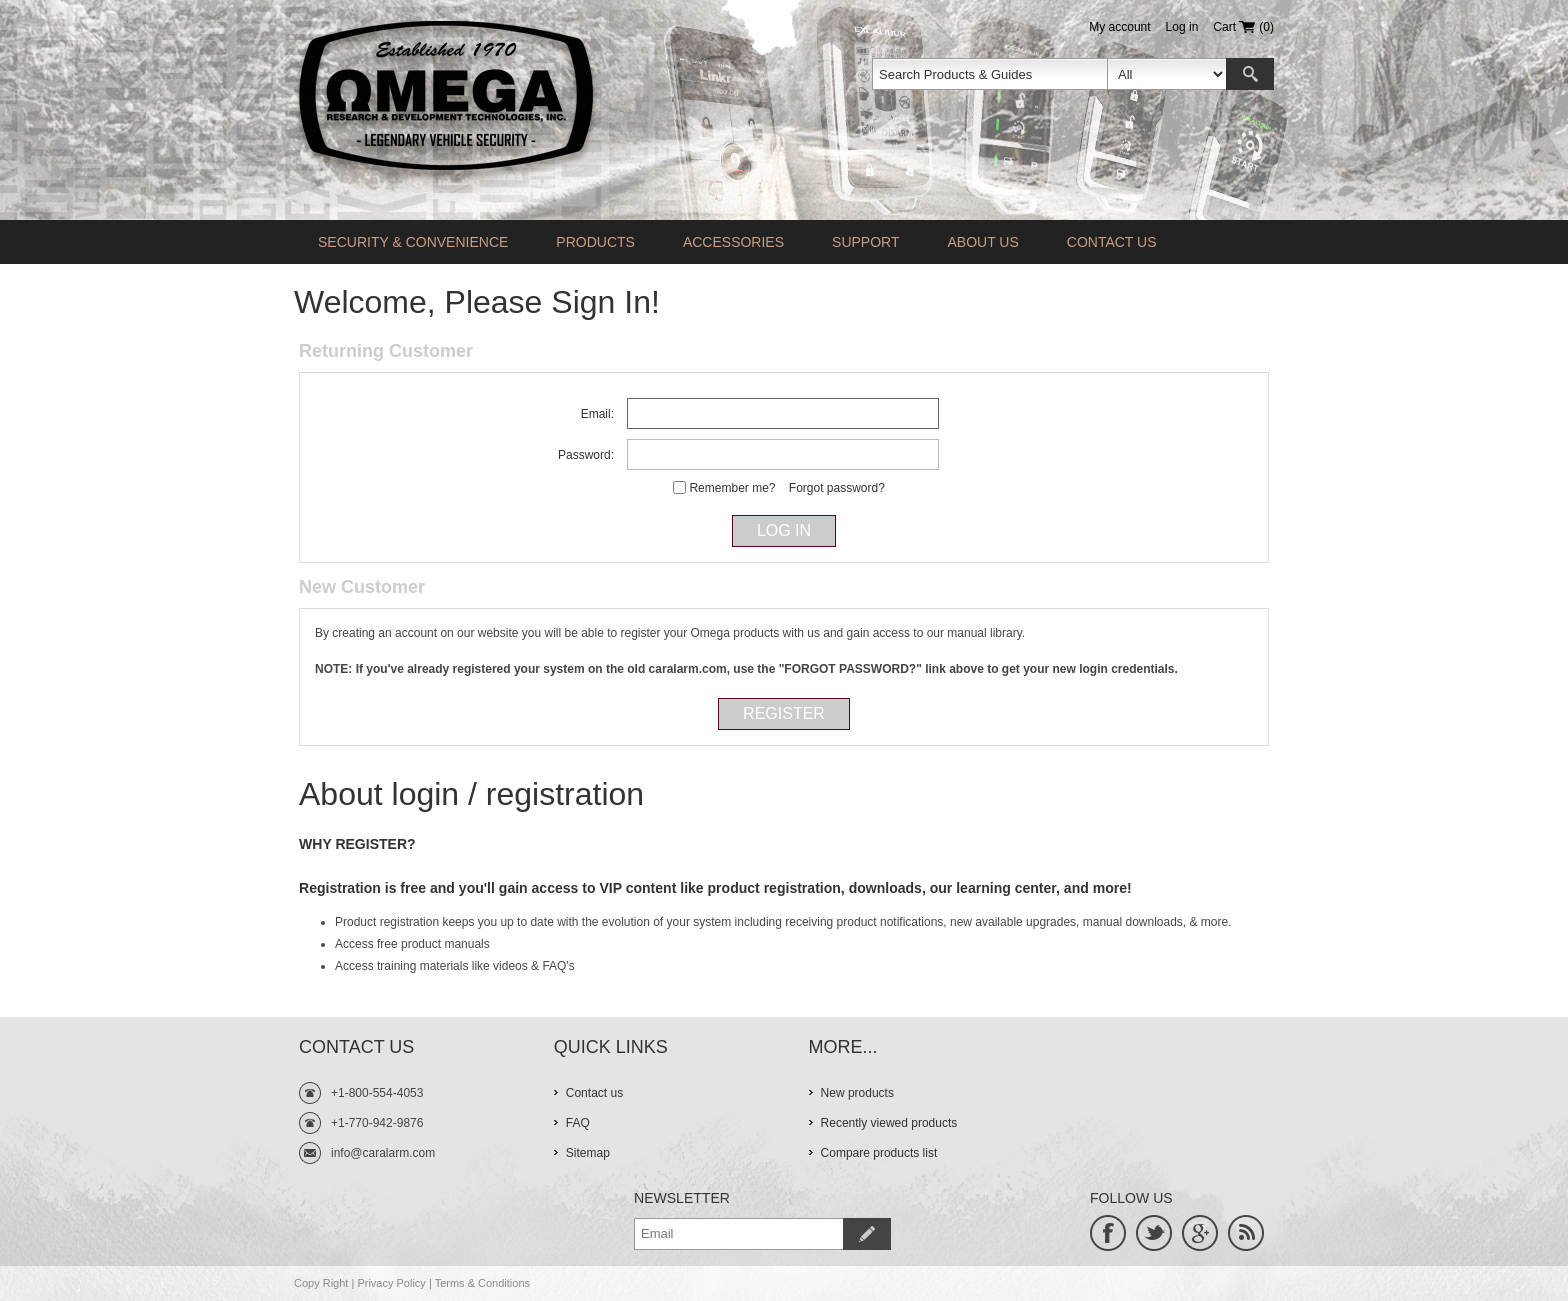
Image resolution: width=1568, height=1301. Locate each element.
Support (865, 242)
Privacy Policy (391, 1283)
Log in (1182, 27)
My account (1119, 27)
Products (595, 242)
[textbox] (990, 74)
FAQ (578, 1123)
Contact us (1112, 242)
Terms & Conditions (482, 1283)
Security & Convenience (413, 242)
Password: (586, 455)
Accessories (733, 242)
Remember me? (732, 488)
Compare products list (879, 1153)
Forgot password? (837, 488)
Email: (597, 414)
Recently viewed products (889, 1123)
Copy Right (321, 1283)
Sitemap (588, 1153)
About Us (982, 242)
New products (857, 1093)
